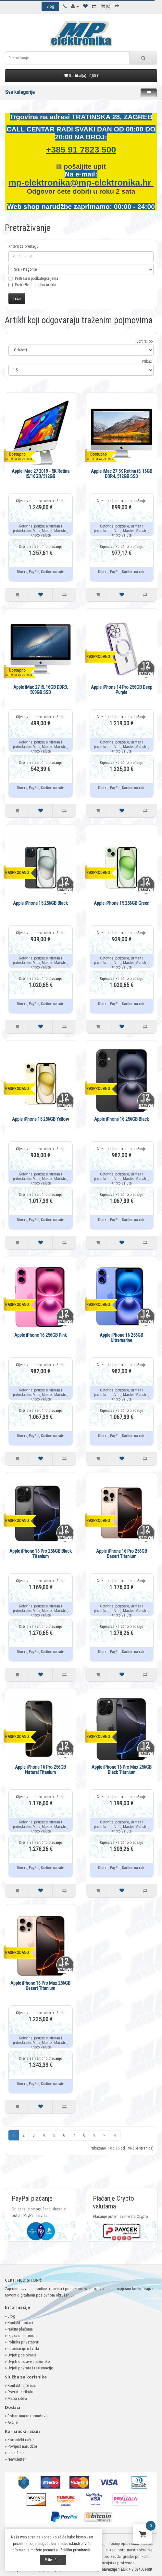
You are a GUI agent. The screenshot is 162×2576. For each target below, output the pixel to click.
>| (114, 2135)
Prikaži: (148, 361)
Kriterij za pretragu (23, 246)
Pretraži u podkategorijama (33, 282)
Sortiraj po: (145, 341)
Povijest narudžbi (22, 2446)
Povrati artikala (20, 2391)
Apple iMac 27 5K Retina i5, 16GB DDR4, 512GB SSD (121, 474)
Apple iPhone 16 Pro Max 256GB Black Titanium (122, 1770)
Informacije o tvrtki (23, 2348)
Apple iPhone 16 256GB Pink (40, 1335)
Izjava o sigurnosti (23, 2335)
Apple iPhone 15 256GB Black (40, 903)
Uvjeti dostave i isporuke (28, 2361)
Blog (11, 2316)
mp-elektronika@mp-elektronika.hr (81, 182)
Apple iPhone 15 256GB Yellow (40, 1119)
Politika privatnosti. (75, 2550)
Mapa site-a (17, 2398)
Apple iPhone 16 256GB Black (121, 1119)
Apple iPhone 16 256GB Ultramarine (121, 1338)
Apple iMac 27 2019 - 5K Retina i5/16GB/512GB (40, 474)
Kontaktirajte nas (21, 2385)
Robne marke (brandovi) (27, 2415)
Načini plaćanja (20, 2329)
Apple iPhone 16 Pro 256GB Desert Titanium (121, 1554)
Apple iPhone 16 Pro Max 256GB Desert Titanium (40, 1986)
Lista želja (15, 2452)
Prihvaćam (53, 2560)
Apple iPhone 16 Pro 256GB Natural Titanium (40, 1770)
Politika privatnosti (23, 2342)
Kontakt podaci (20, 2322)
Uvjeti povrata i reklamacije (30, 2368)
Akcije (12, 2422)
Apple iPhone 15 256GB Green (121, 903)
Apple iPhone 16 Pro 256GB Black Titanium (40, 1554)
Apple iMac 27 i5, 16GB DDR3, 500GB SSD (40, 690)
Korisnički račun (20, 2439)
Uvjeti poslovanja (22, 2355)
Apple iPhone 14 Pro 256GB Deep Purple (121, 690)
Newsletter (16, 2459)
